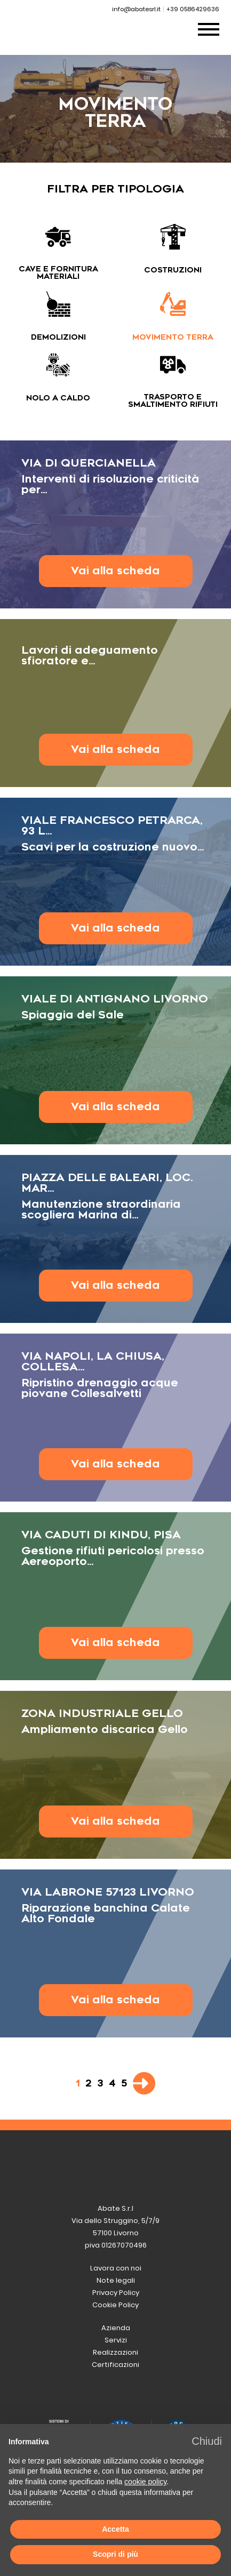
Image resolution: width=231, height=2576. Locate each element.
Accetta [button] (115, 2529)
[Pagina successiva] (144, 2083)
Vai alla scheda (115, 571)
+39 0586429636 (192, 9)
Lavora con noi (115, 2268)
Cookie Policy (115, 2305)
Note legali (116, 2280)
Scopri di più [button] (115, 2554)
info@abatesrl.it (136, 9)
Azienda (115, 2328)
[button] (207, 2441)
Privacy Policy (115, 2293)
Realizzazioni (115, 2352)
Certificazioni (115, 2365)
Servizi (116, 2340)
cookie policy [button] (145, 2481)
